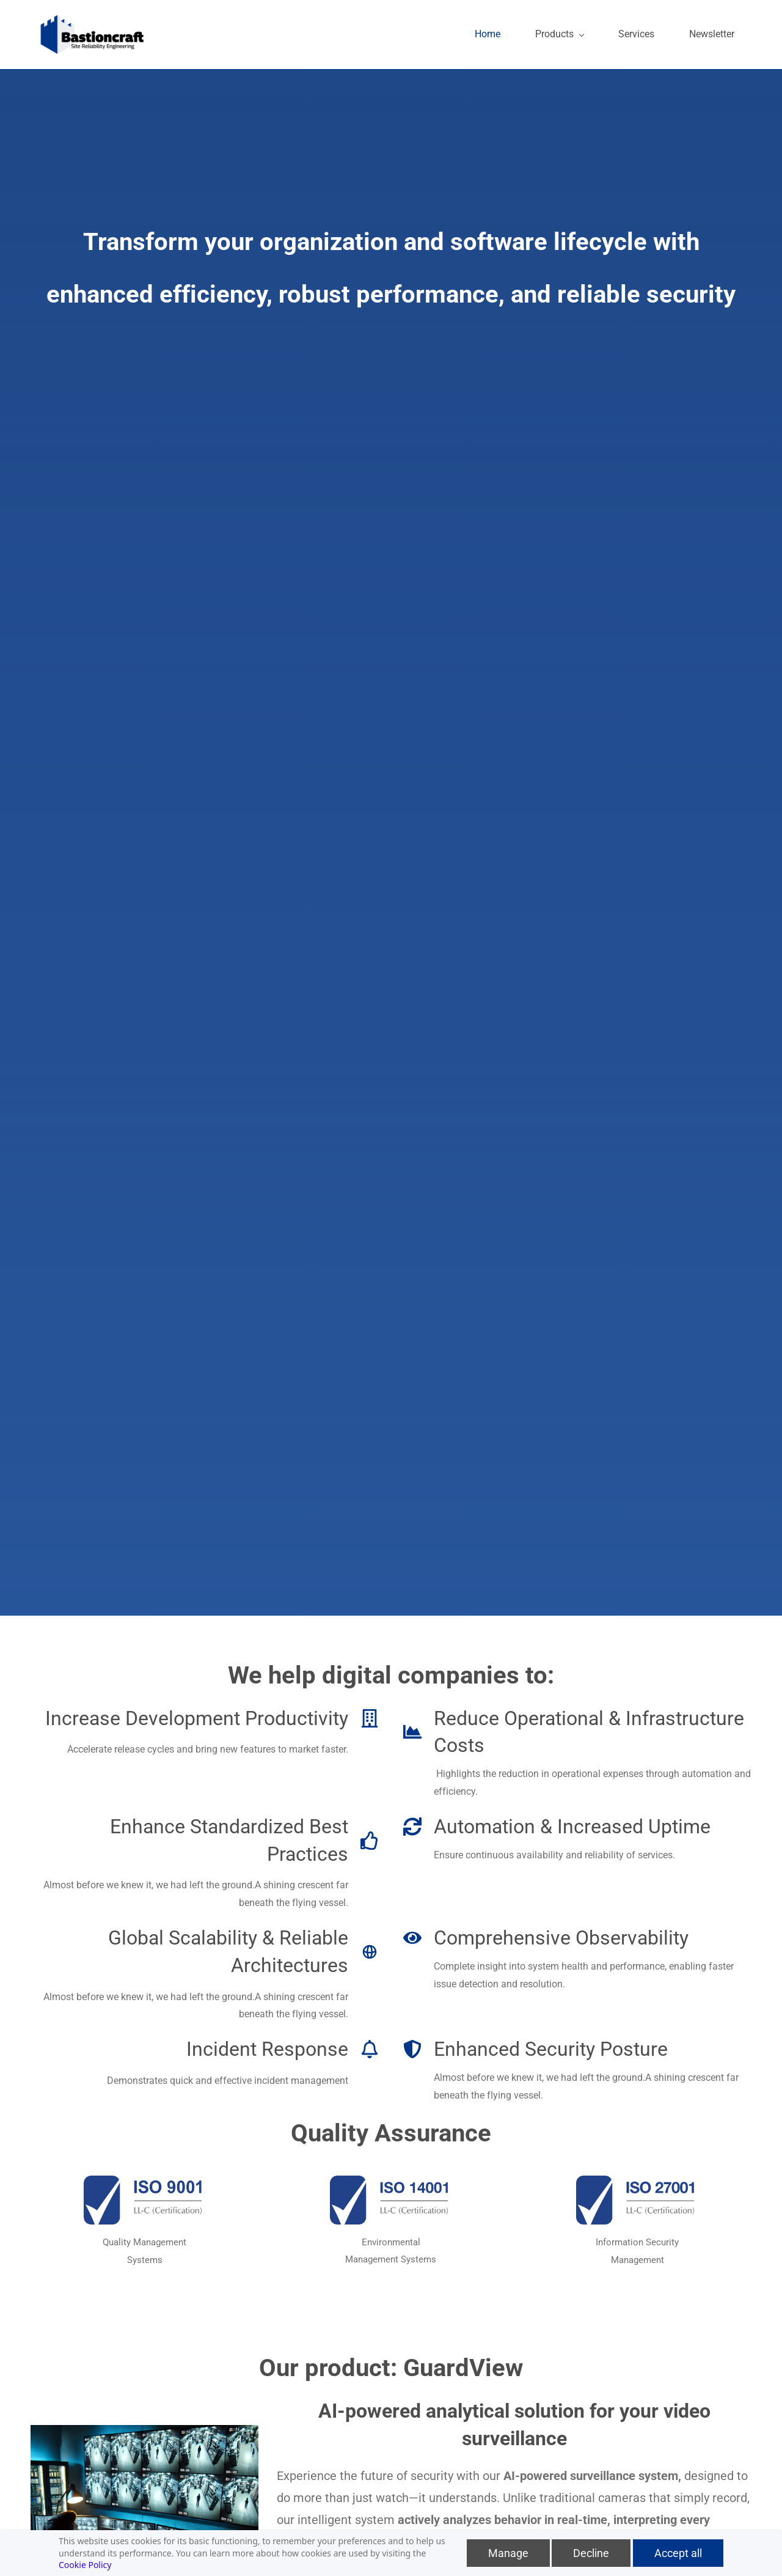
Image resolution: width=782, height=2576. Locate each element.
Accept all (678, 2553)
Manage (508, 2553)
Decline (591, 2553)
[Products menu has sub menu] (567, 33)
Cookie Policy (85, 2564)
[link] (145, 2181)
